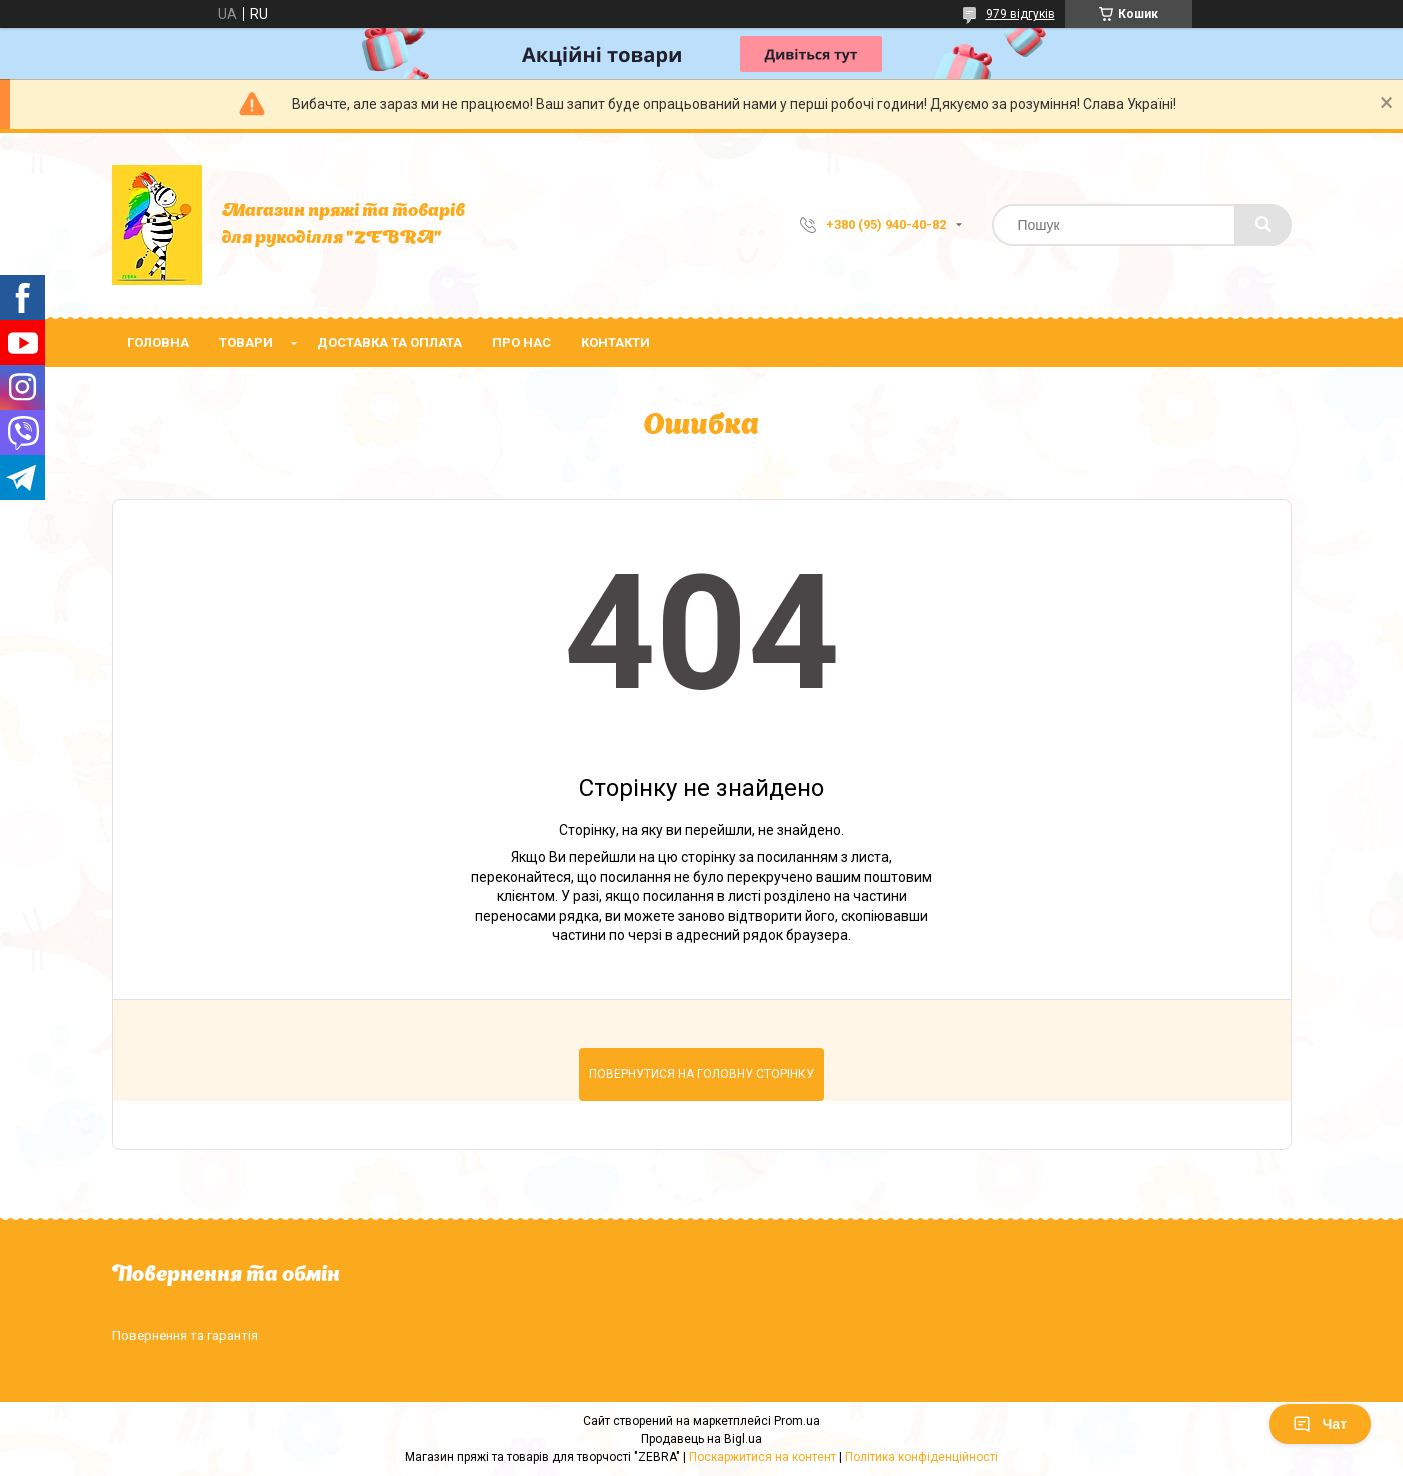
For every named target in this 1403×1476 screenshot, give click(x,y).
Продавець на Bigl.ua (701, 1439)
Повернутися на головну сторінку (701, 1074)
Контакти (615, 342)
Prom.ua (797, 1421)
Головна (158, 342)
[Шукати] (1263, 225)
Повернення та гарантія (185, 1335)
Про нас (521, 342)
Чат (1320, 1424)
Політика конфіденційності (921, 1457)
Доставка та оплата (389, 342)
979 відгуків (1020, 14)
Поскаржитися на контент (762, 1457)
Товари (246, 342)
